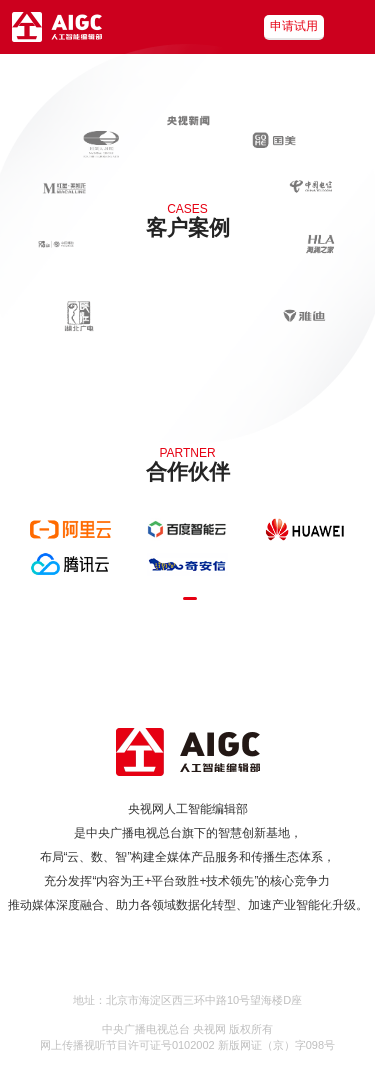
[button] (190, 598)
